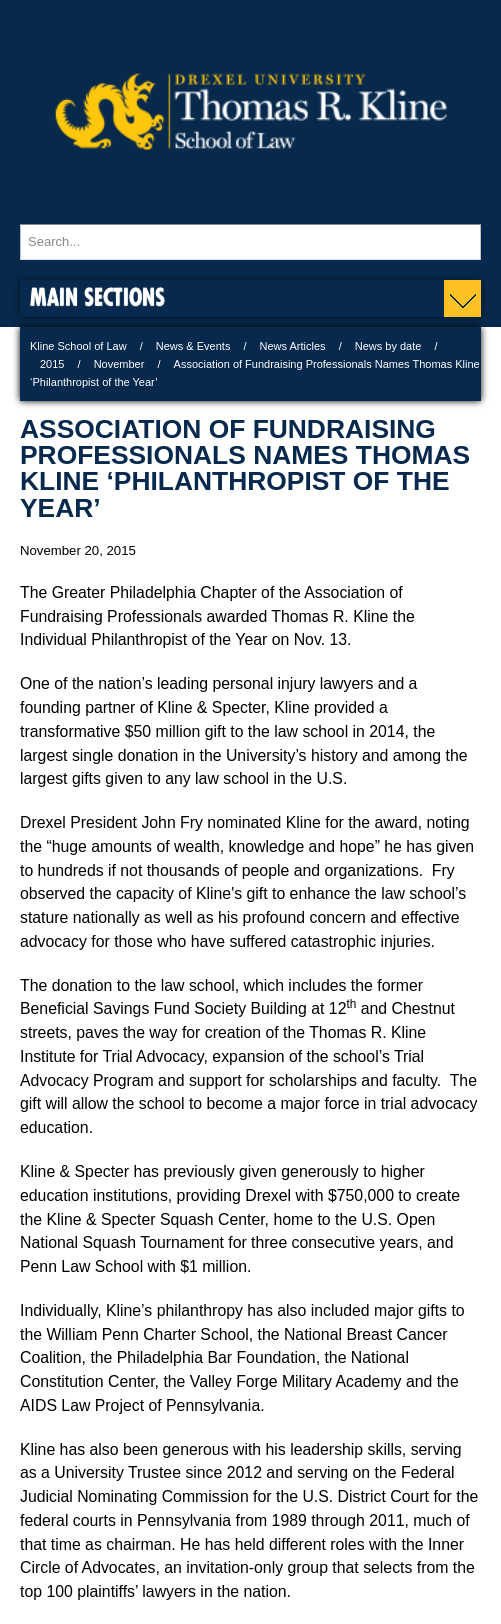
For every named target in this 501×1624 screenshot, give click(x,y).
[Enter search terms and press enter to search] (250, 242)
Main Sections (97, 296)
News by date (388, 346)
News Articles (293, 346)
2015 (52, 364)
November (119, 364)
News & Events (193, 346)
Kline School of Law (78, 346)
